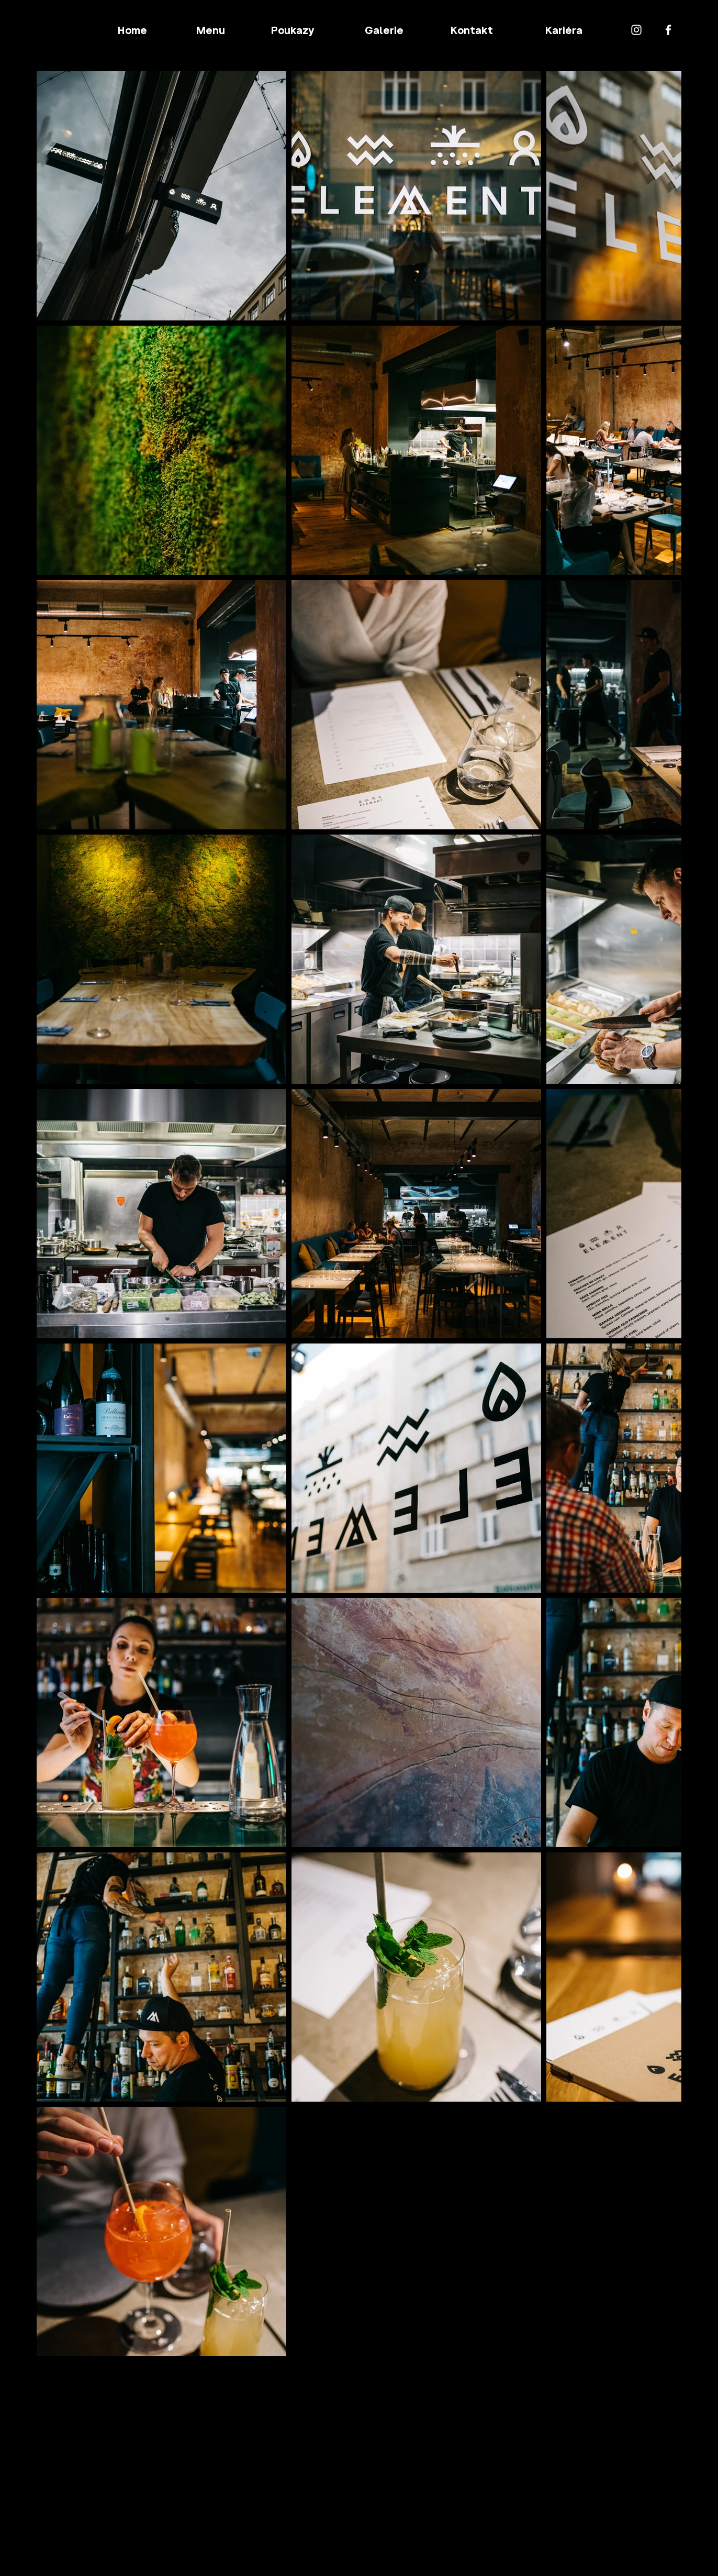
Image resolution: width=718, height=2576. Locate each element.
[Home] (133, 29)
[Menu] (211, 29)
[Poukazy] (293, 29)
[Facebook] (668, 30)
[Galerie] (384, 29)
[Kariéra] (565, 29)
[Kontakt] (472, 29)
